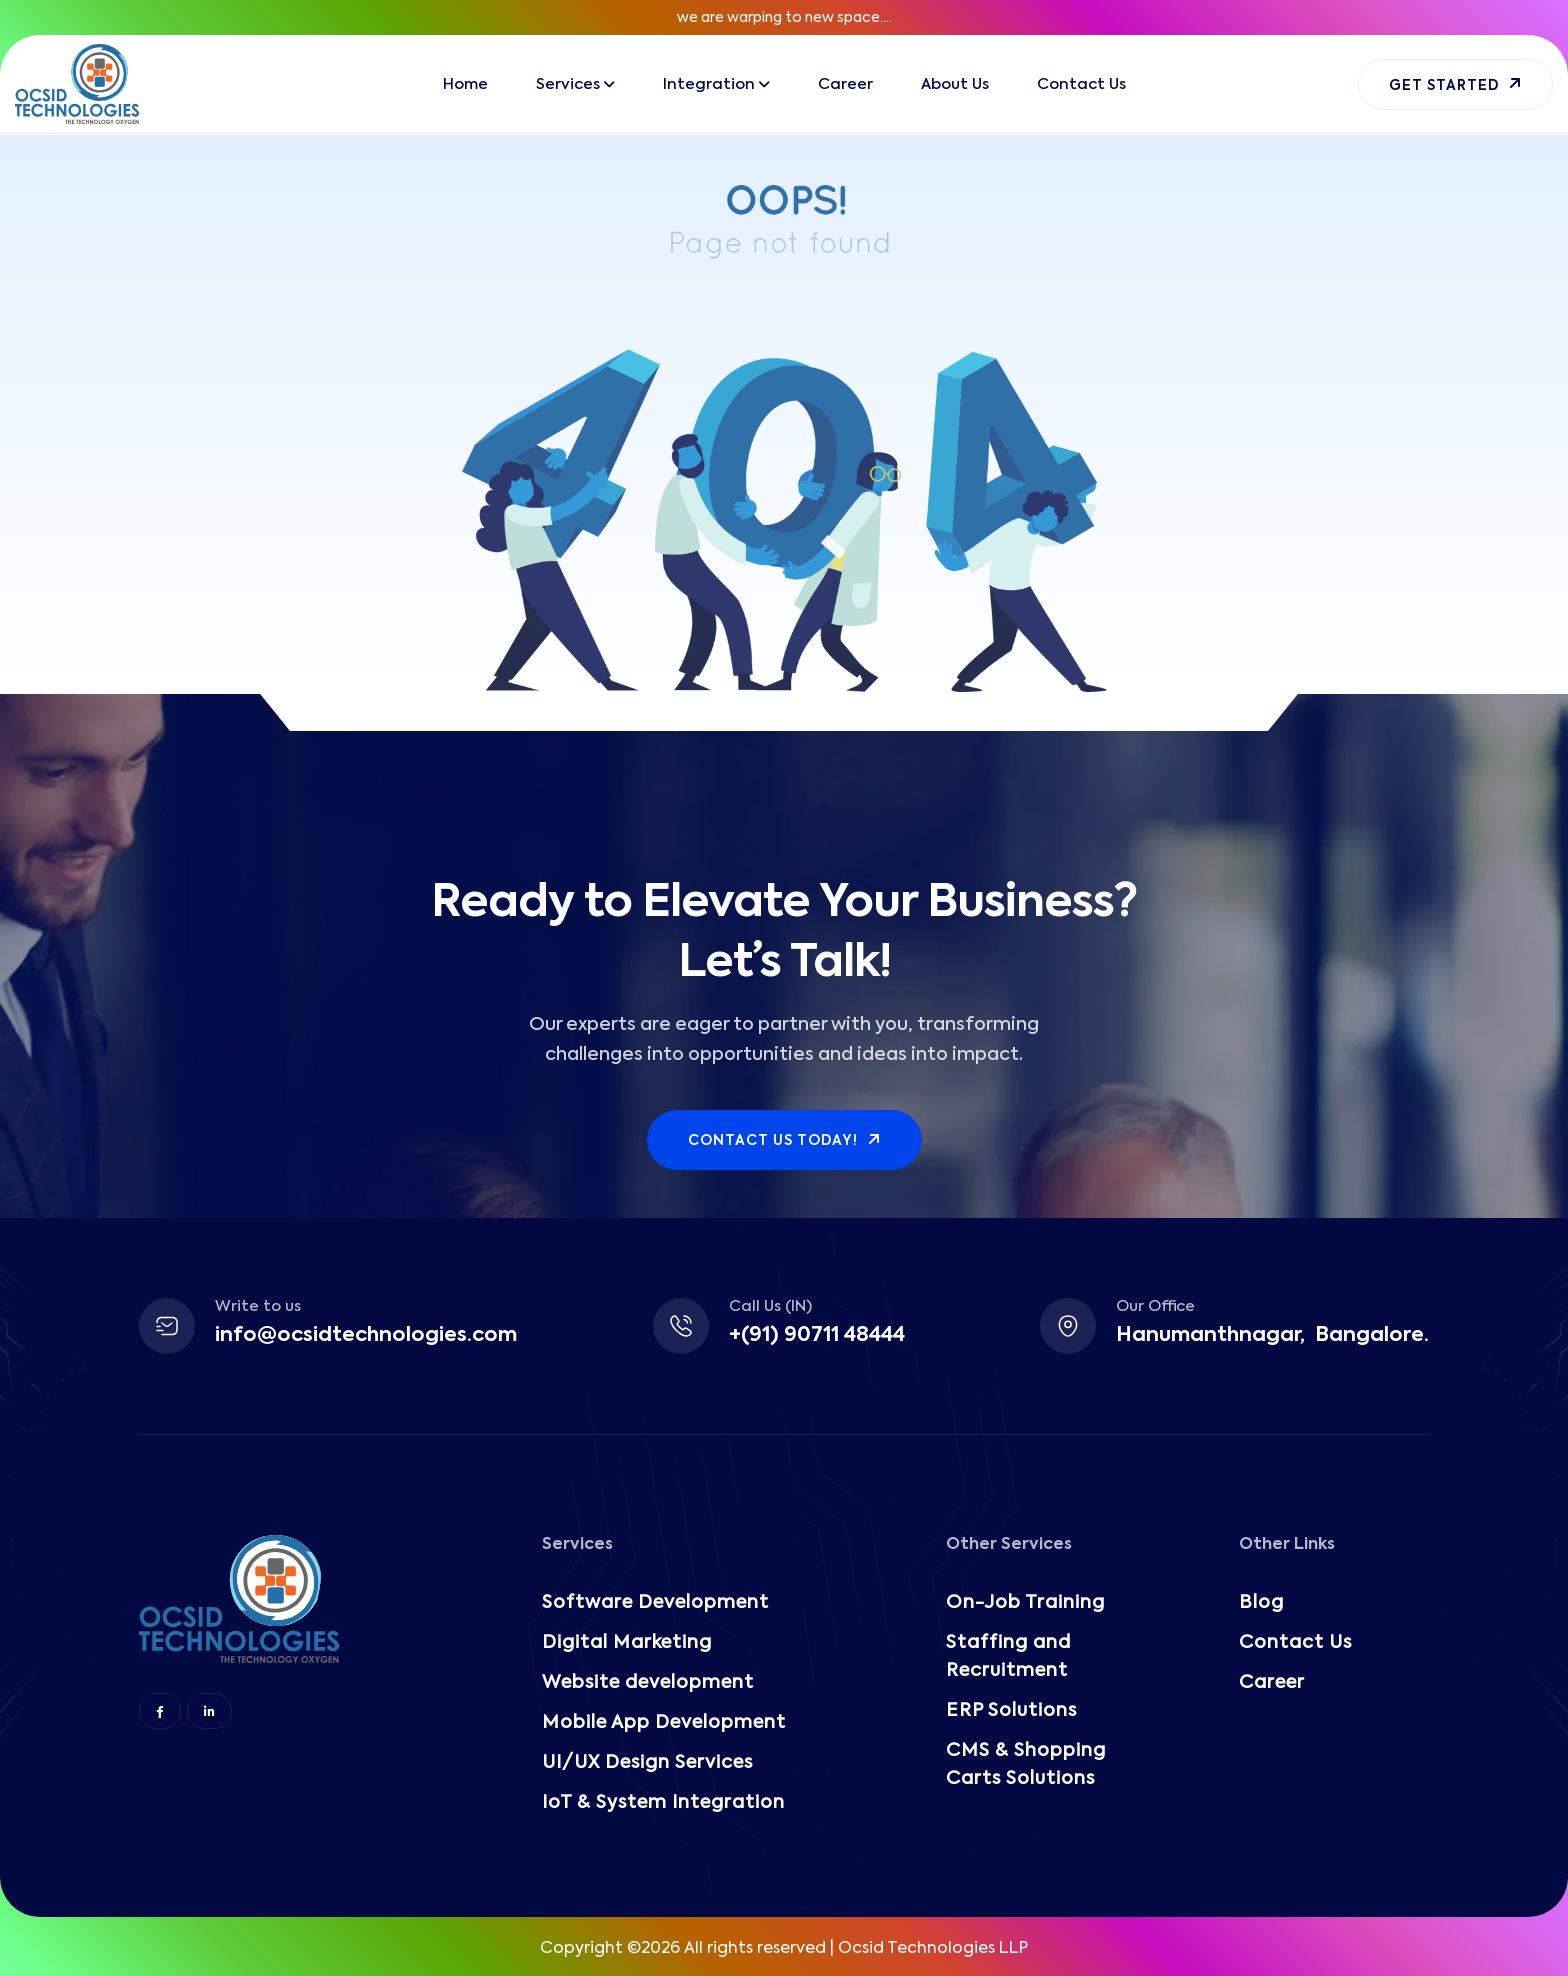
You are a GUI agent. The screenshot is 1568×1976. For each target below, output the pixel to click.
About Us (955, 84)
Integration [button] (709, 84)
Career (845, 84)
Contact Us (1081, 84)
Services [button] (568, 84)
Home (465, 84)
